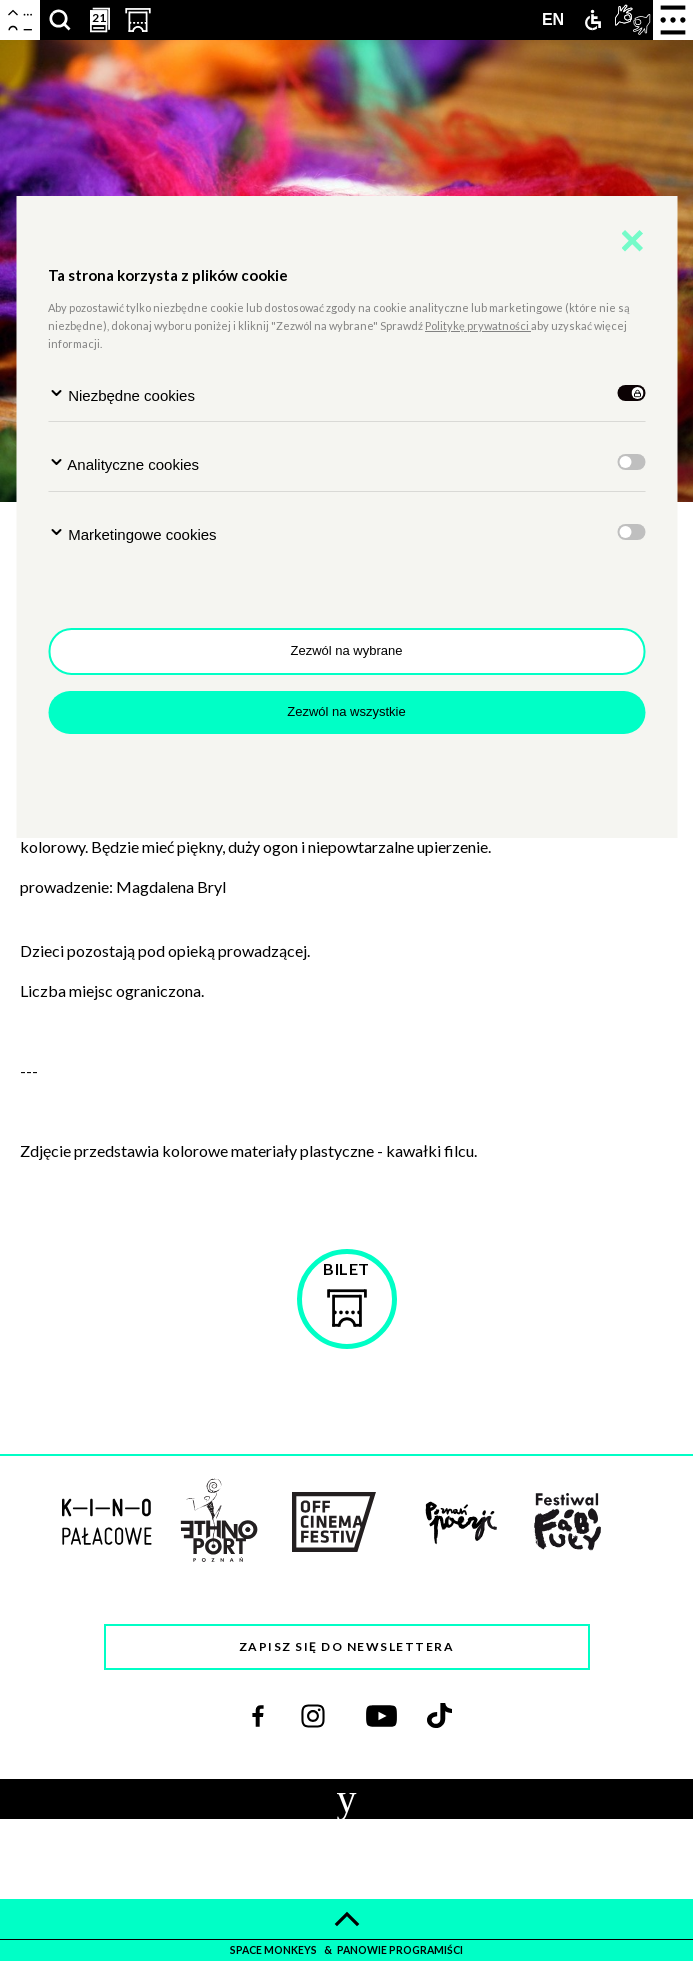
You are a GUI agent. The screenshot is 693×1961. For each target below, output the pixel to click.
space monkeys (274, 1950)
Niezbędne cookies (121, 394)
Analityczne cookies (123, 463)
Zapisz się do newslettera (347, 1646)
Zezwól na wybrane (347, 650)
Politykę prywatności (478, 325)
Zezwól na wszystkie (346, 711)
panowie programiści (400, 1950)
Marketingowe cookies (132, 533)
